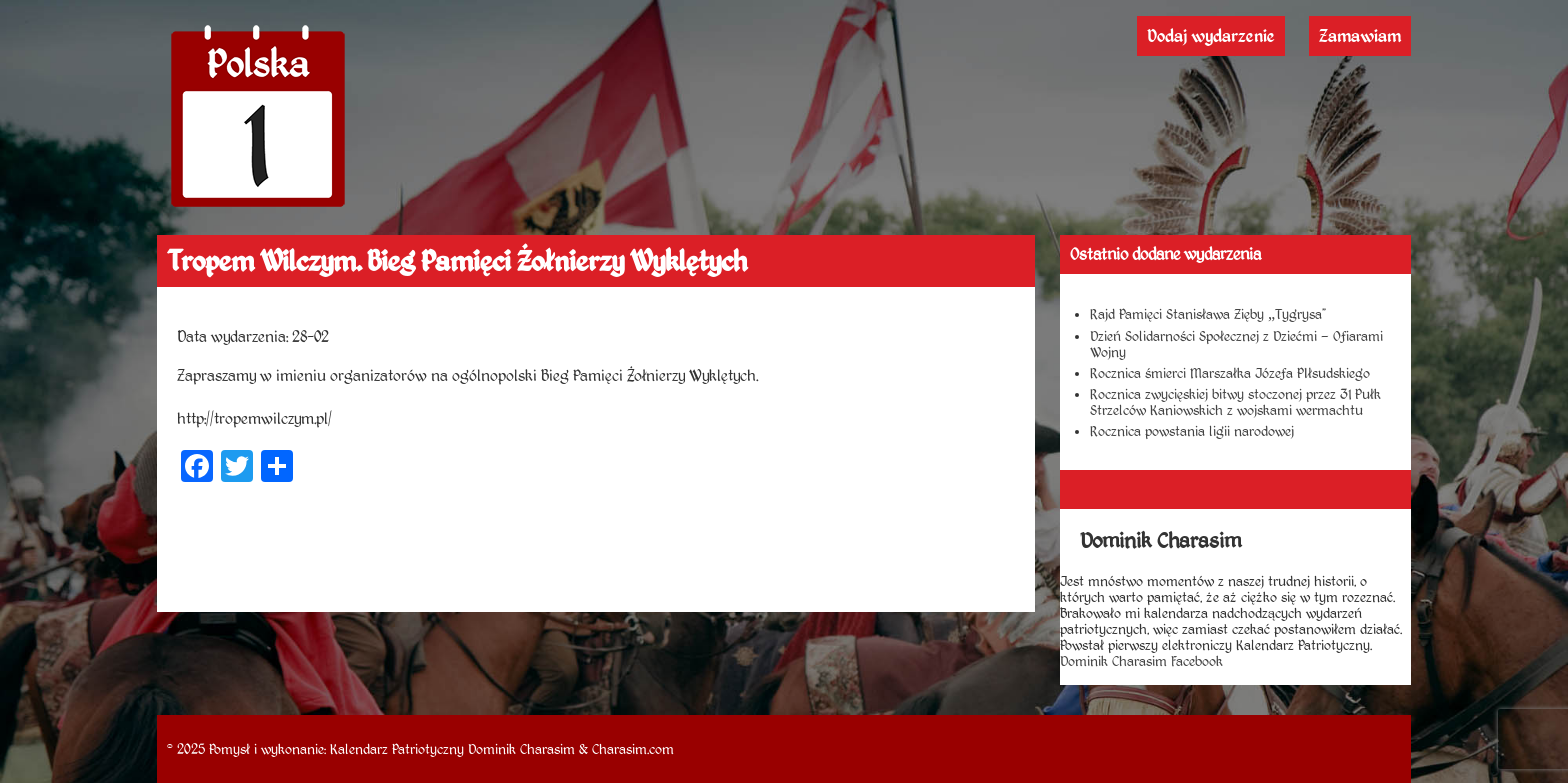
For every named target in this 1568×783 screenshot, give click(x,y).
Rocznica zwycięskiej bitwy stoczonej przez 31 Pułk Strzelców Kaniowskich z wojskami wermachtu (1235, 402)
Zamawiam (1360, 36)
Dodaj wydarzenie (1211, 36)
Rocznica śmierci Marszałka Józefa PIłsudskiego (1230, 373)
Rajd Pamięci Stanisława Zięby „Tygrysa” (1208, 314)
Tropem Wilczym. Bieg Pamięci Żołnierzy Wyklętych (457, 261)
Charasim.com (633, 749)
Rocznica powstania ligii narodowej (1192, 431)
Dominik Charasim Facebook (1141, 661)
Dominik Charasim (521, 749)
